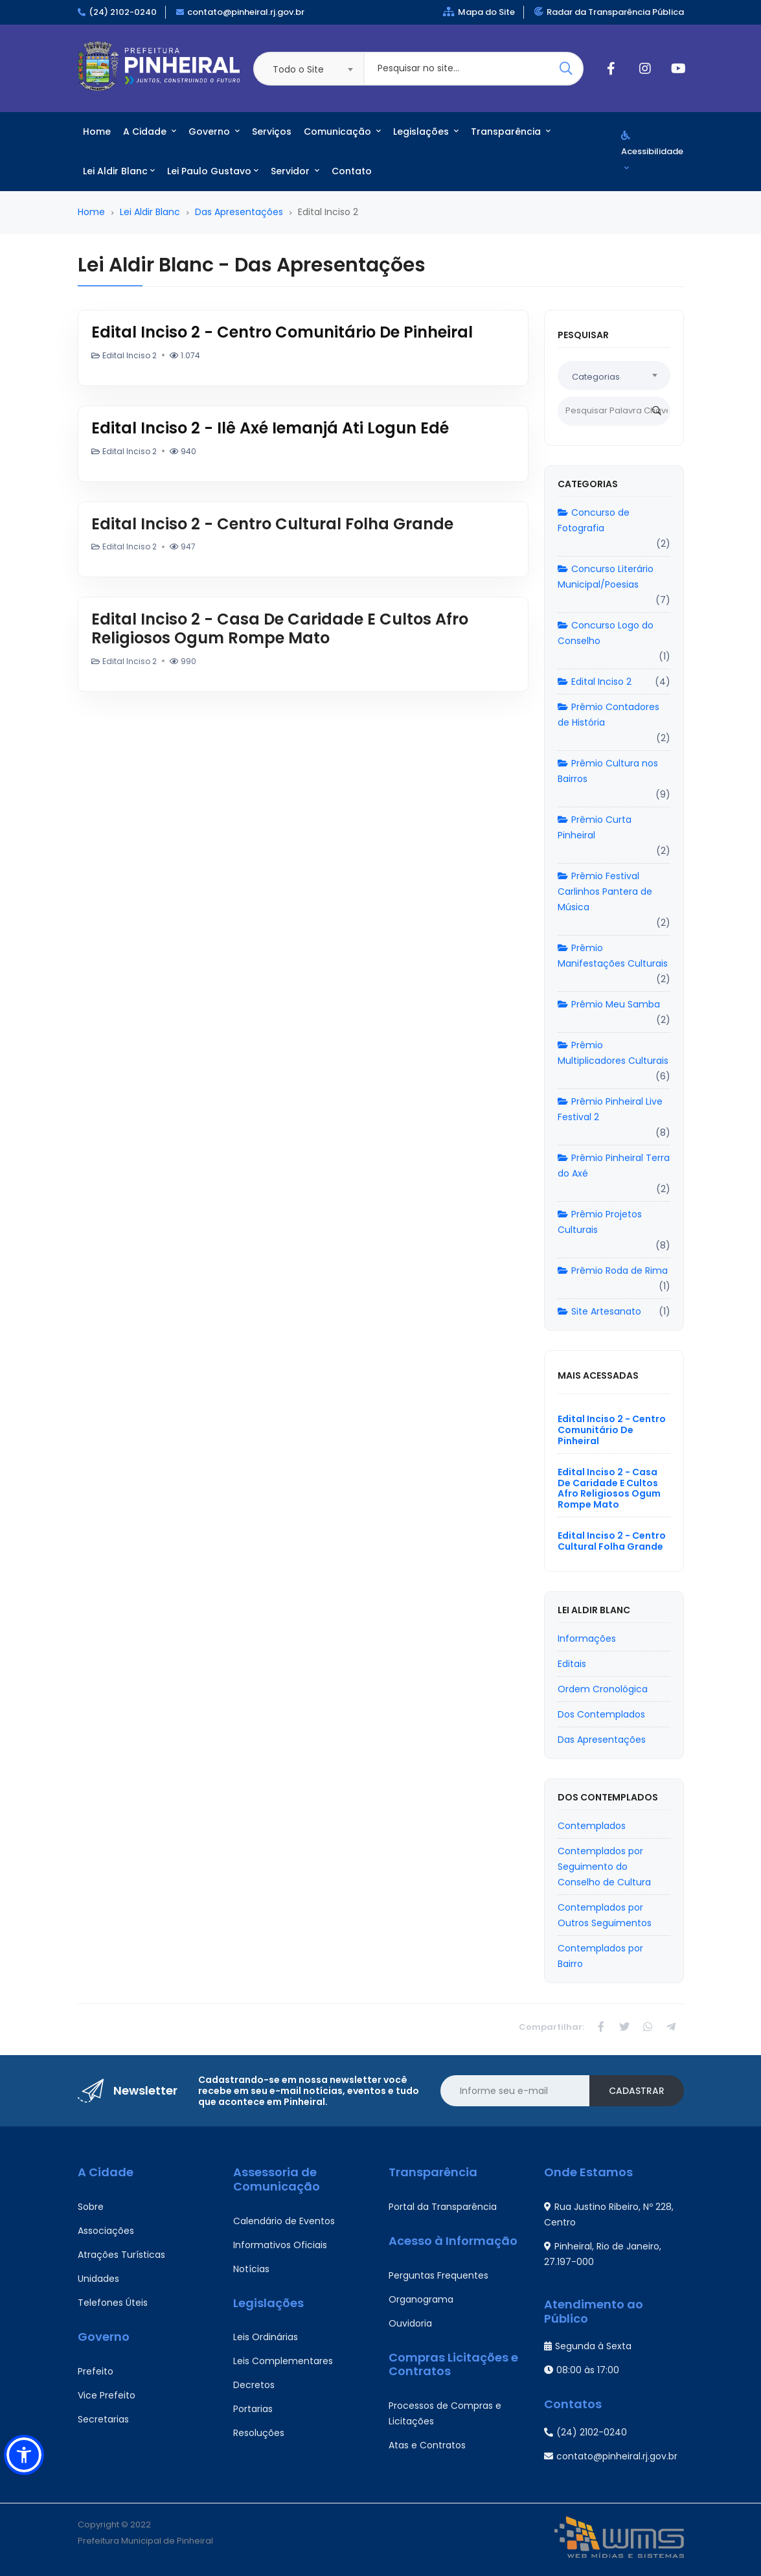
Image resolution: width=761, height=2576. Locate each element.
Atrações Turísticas (121, 2254)
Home (97, 131)
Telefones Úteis (113, 2302)
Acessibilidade (652, 151)
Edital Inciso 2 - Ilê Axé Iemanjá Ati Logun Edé (270, 428)
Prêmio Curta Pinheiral (594, 827)
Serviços (271, 131)
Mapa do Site (479, 12)
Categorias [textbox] (596, 377)
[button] (23, 2454)
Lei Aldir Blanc (119, 171)
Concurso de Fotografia (594, 520)
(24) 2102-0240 (123, 12)
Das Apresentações (239, 211)
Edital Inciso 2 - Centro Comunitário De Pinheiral (282, 332)
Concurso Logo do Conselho (605, 633)
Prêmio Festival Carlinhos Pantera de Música (605, 891)
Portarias (253, 2408)
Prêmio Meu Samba (609, 1004)
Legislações (426, 131)
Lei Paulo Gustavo (212, 171)
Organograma (421, 2299)
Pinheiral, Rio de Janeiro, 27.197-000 (602, 2254)
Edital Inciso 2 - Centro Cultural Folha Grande (272, 524)
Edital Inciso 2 (594, 681)
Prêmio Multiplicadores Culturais (613, 1053)
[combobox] (308, 69)
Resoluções (258, 2432)
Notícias (251, 2268)
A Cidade (149, 131)
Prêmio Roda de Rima (613, 1270)
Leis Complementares (283, 2360)
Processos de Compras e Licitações (445, 2413)
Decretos (254, 2384)
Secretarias (103, 2419)
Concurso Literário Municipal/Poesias (605, 576)
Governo (214, 131)
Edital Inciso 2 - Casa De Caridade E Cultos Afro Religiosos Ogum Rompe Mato (279, 628)
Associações (106, 2230)
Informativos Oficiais (280, 2244)
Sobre (91, 2206)
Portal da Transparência (443, 2206)
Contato (352, 171)
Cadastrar (636, 2090)
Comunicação (342, 131)
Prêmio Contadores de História (608, 714)
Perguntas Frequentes (438, 2275)
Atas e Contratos (427, 2445)
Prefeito (95, 2371)
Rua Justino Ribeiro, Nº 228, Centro (609, 2214)
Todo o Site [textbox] (298, 69)
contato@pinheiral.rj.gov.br (245, 12)
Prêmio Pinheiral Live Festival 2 (610, 1109)
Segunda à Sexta (587, 2346)
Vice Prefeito (106, 2395)
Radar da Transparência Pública (609, 12)
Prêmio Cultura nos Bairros (608, 771)
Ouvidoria (410, 2323)
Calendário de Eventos (284, 2220)
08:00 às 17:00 (581, 2369)
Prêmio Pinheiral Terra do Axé (614, 1165)
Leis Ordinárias (265, 2336)
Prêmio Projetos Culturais (600, 1222)
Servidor (295, 171)
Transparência (511, 131)
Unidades (98, 2278)
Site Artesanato (599, 1311)
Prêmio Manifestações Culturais (613, 955)
